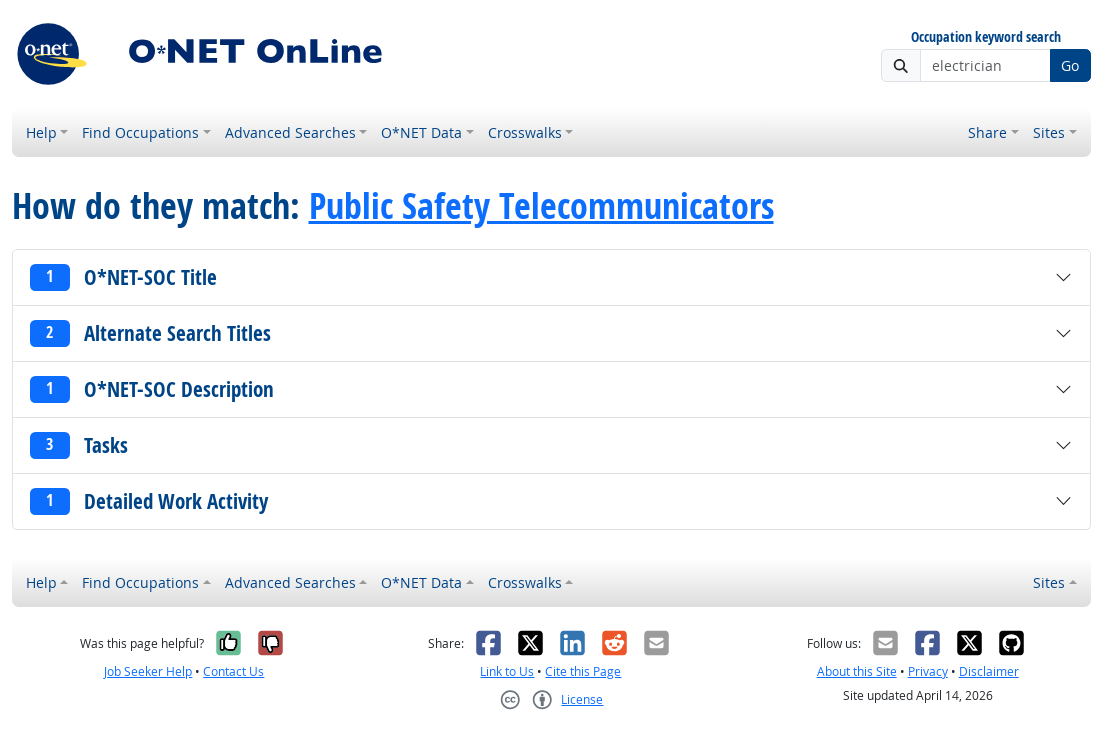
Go (1070, 65)
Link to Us (507, 671)
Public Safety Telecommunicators (541, 205)
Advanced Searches (290, 132)
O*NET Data (421, 132)
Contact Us (233, 671)
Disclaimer (989, 671)
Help (41, 132)
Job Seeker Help (148, 671)
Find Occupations (140, 132)
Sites (1049, 132)
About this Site (857, 671)
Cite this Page (583, 671)
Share (987, 132)
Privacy (928, 671)
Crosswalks (525, 132)
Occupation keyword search (986, 37)
